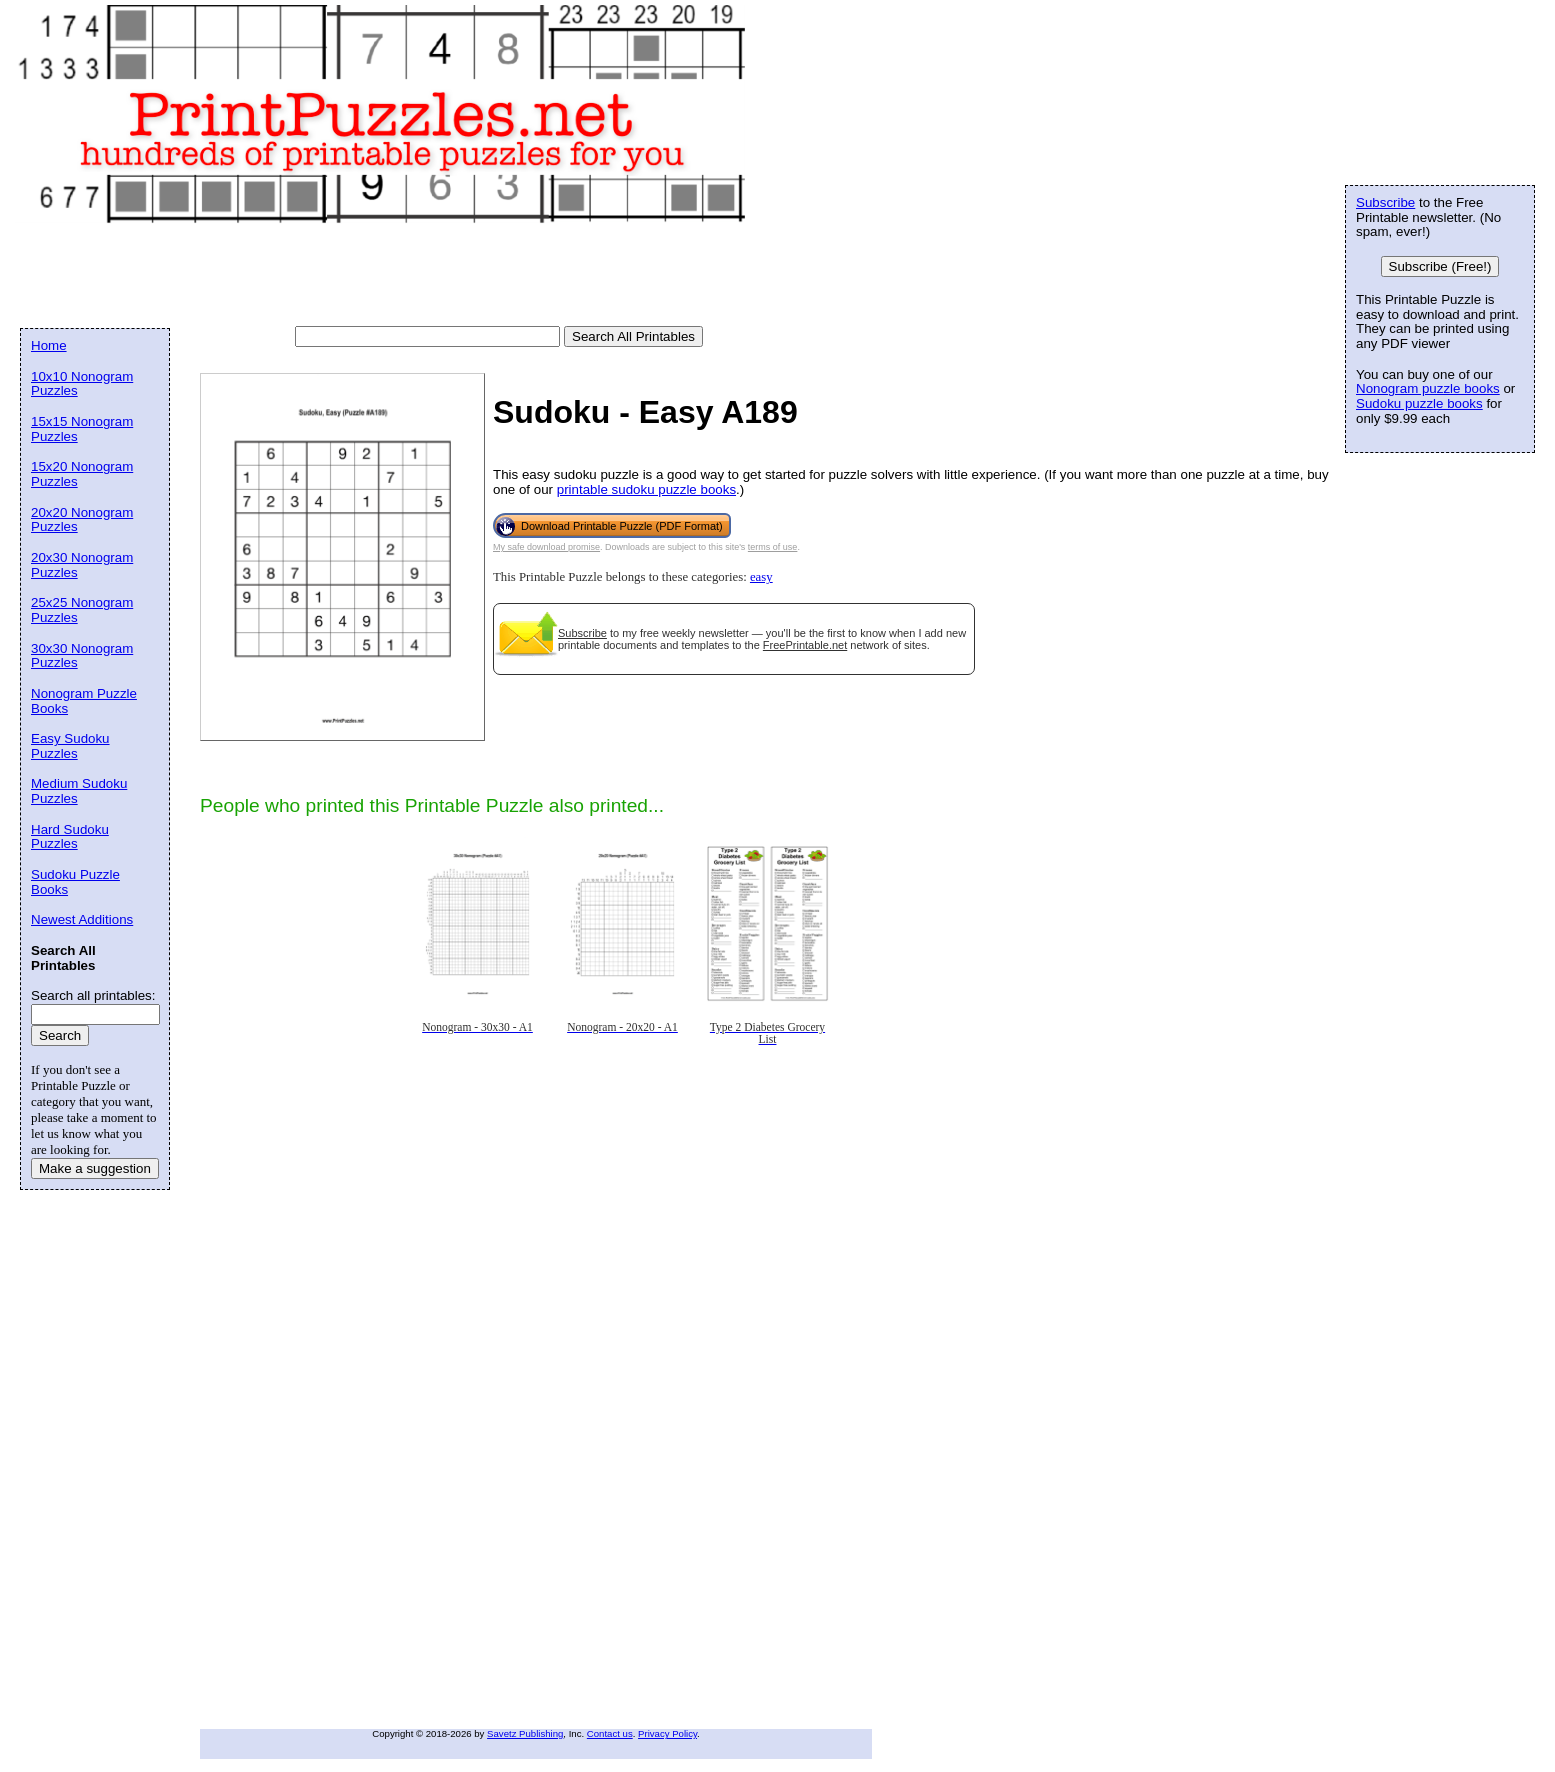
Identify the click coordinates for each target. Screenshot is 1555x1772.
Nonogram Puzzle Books (84, 701)
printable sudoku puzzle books (646, 489)
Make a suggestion (95, 1168)
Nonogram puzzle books (1428, 388)
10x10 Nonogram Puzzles (82, 384)
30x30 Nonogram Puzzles (82, 656)
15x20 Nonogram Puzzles (82, 474)
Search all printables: (93, 995)
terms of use (773, 547)
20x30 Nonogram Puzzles (82, 565)
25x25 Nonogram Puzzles (82, 610)
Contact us (610, 1733)
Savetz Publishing (525, 1733)
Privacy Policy (667, 1733)
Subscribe (582, 633)
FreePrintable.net (805, 645)
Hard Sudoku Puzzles (70, 837)
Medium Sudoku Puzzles (79, 791)
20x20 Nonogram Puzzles (82, 520)
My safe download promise (546, 547)
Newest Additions (82, 919)
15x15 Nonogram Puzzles (82, 429)
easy (761, 577)
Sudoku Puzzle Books (75, 882)
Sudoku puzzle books (1419, 403)
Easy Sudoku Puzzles (70, 746)
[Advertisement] (384, 276)
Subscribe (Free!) (1440, 266)
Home (49, 345)
